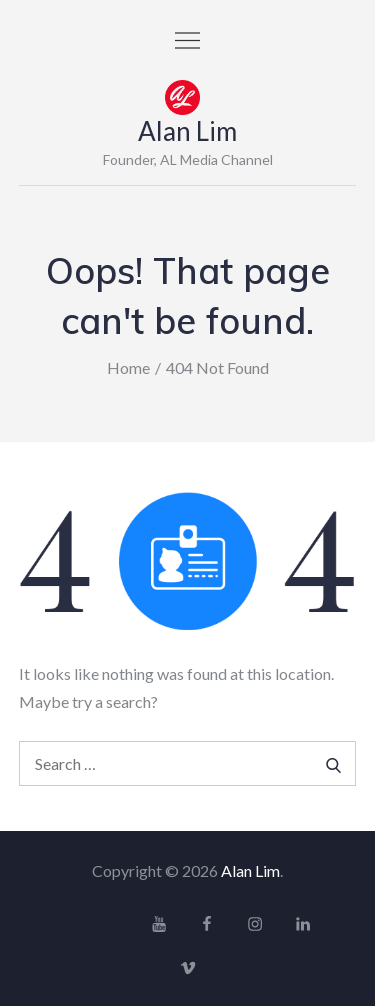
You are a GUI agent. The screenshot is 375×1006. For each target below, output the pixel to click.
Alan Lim (187, 131)
